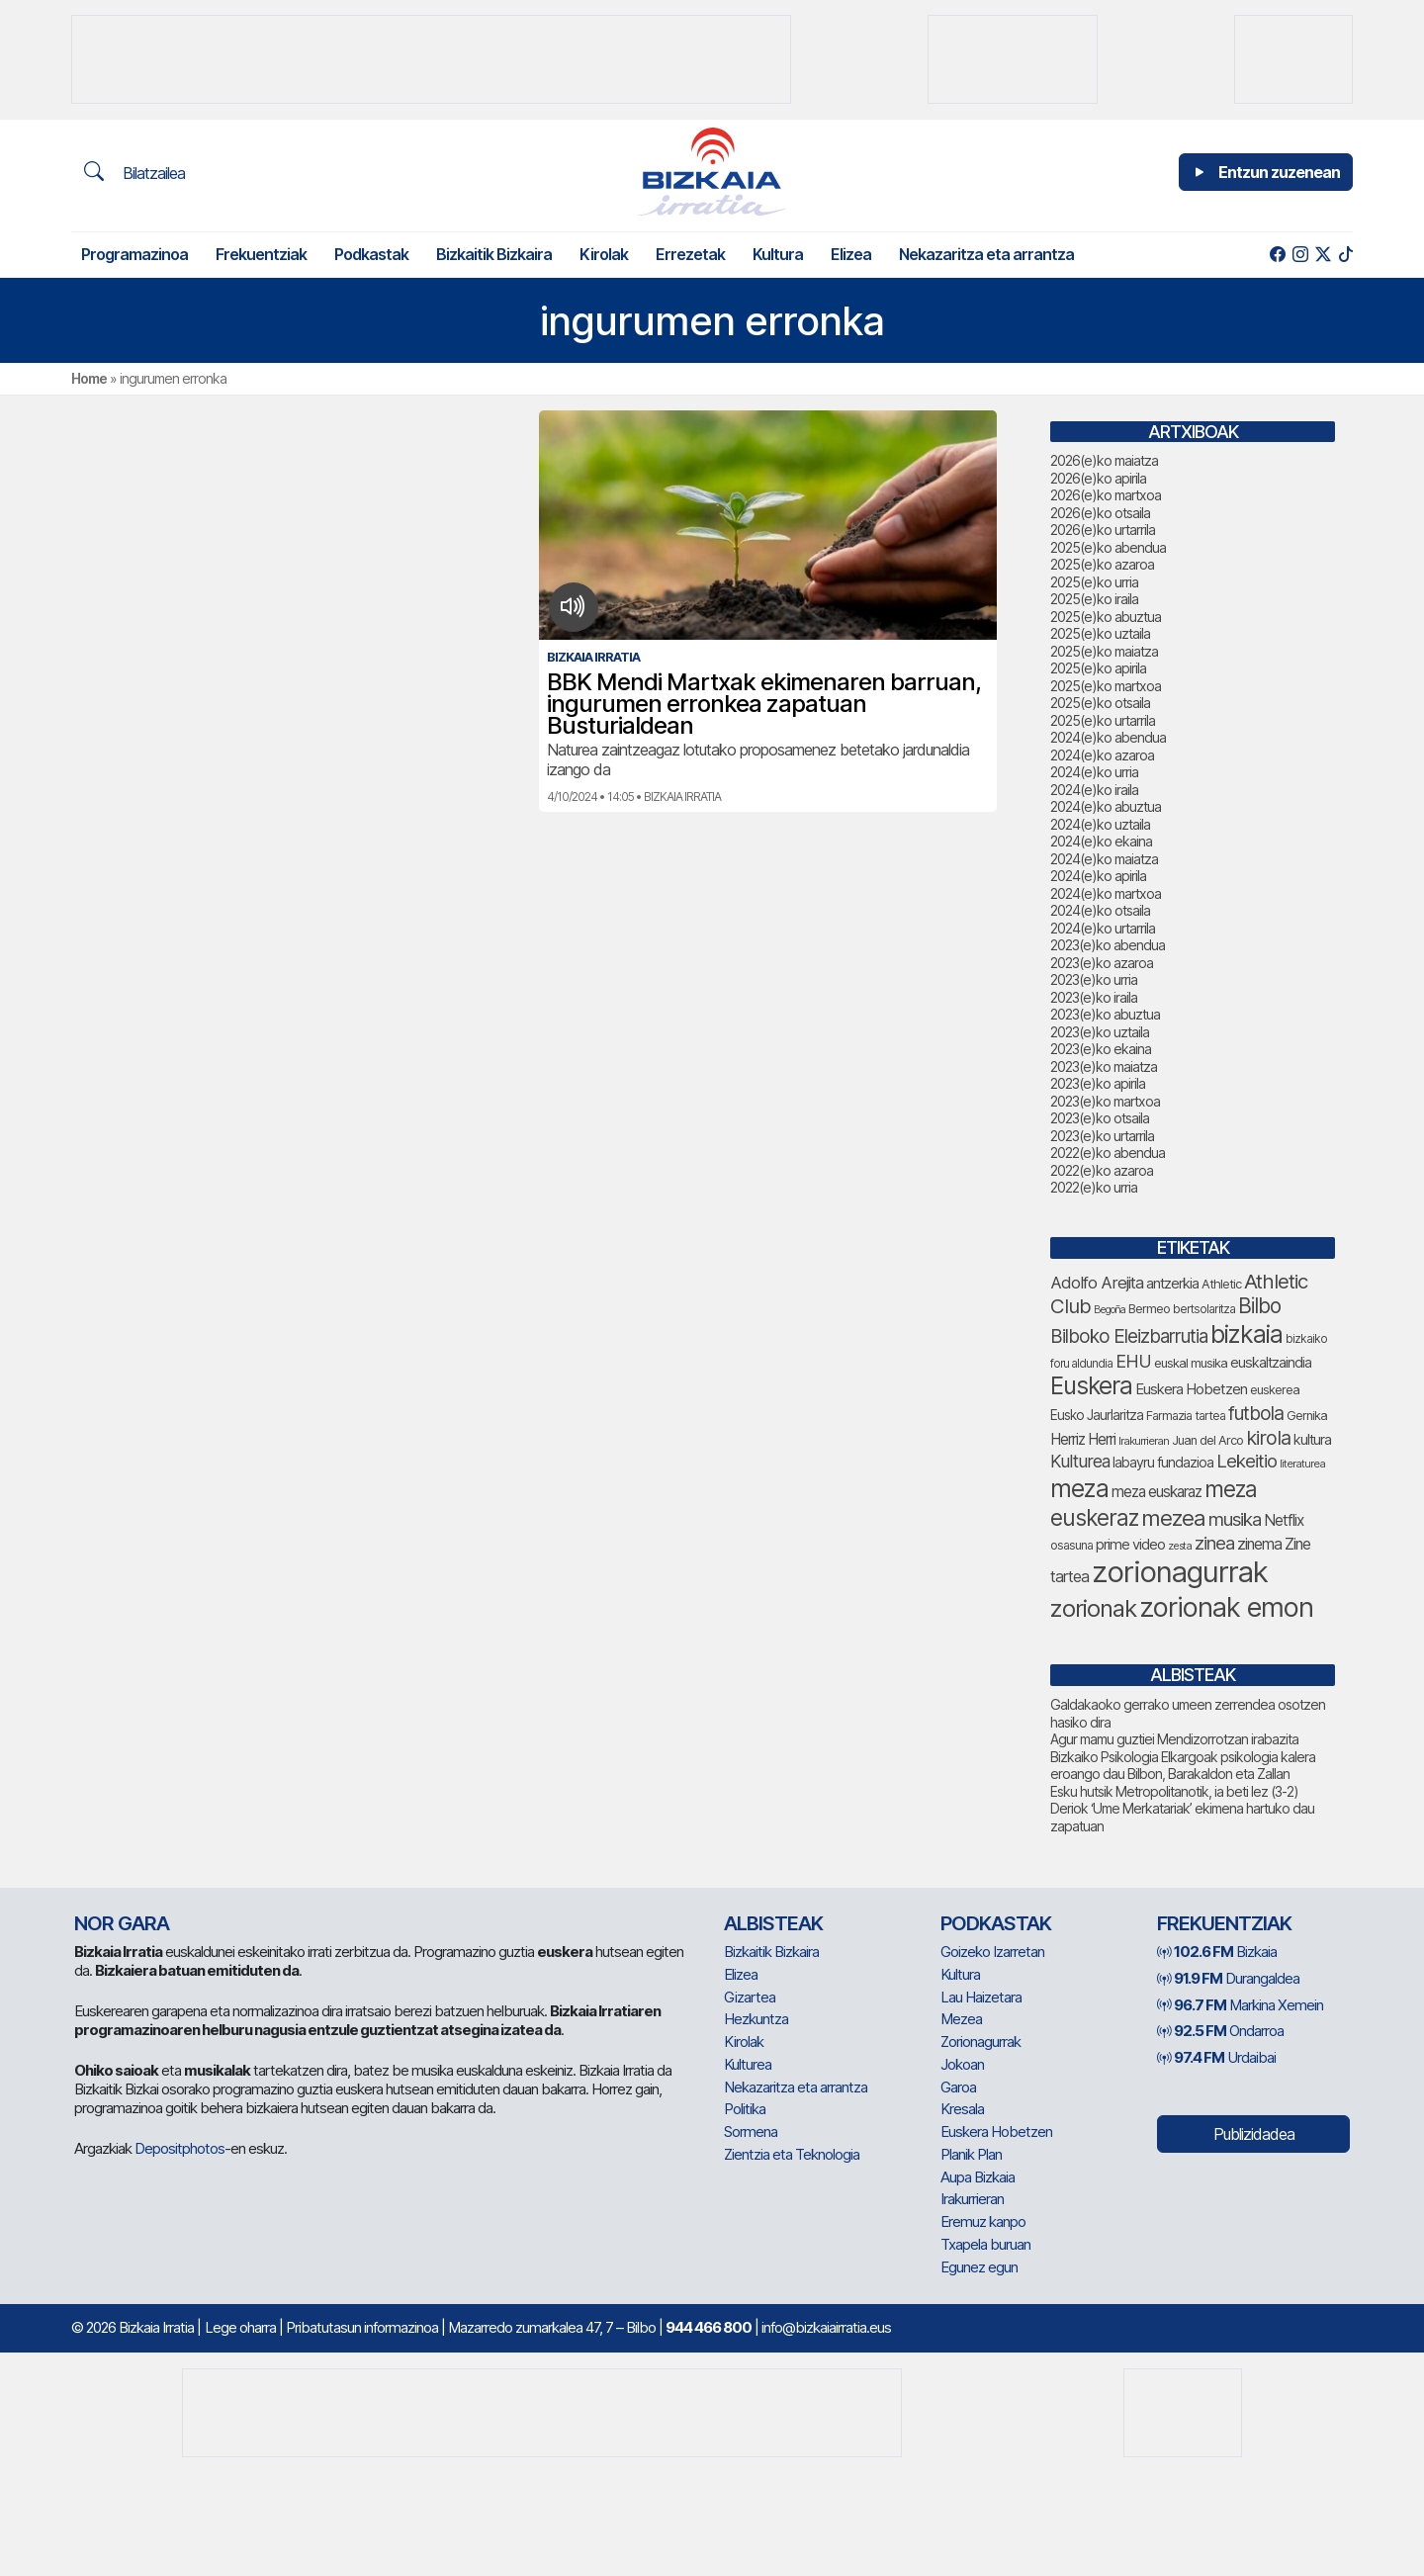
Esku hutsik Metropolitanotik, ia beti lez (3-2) (1174, 1791)
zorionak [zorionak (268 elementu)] (1093, 1608)
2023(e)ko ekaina (1100, 1048)
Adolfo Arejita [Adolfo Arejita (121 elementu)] (1096, 1282)
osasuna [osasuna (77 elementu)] (1071, 1545)
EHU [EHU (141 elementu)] (1133, 1361)
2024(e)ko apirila (1098, 875)
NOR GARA (121, 1923)
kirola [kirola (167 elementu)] (1268, 1438)
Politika (744, 2108)
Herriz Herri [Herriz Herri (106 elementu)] (1082, 1439)
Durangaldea (1228, 1978)
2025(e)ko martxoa (1105, 685)
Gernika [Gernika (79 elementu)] (1307, 1415)
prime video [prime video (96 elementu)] (1130, 1545)
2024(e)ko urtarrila (1102, 928)
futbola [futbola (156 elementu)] (1256, 1413)
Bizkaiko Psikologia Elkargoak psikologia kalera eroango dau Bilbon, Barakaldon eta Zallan (1182, 1765)
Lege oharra (240, 2327)
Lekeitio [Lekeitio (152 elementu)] (1246, 1461)
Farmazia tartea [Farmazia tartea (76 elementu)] (1185, 1415)
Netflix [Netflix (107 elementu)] (1283, 1520)
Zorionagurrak (980, 2041)
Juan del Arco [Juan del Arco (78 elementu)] (1207, 1440)
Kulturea (747, 2064)
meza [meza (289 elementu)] (1079, 1488)
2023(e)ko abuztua (1105, 1014)
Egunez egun (979, 2267)
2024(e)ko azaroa (1102, 755)
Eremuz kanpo (982, 2221)
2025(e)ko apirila (1098, 668)
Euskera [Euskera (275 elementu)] (1091, 1386)
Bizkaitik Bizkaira (494, 254)
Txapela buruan (985, 2244)
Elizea (851, 254)
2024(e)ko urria (1094, 771)
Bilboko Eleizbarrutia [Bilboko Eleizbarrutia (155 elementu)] (1128, 1336)
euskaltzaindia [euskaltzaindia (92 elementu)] (1270, 1362)
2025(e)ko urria (1094, 582)
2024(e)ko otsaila (1100, 910)
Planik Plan (971, 2154)
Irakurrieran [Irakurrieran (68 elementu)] (1143, 1441)
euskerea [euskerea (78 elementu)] (1274, 1389)
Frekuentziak (261, 254)
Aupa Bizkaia (977, 2177)
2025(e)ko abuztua (1105, 616)
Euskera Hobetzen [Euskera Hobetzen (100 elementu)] (1191, 1389)
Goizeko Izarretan (992, 1951)
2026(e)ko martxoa (1105, 495)
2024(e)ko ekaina (1101, 841)
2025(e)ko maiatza (1104, 651)
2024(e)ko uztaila (1100, 824)
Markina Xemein (1240, 2005)
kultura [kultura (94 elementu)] (1312, 1439)
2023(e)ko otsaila (1099, 1118)
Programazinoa (134, 254)
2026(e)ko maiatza (1104, 460)
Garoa (958, 2087)
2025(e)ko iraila (1094, 598)
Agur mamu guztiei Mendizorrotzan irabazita (1174, 1739)
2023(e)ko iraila (1093, 997)
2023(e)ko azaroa (1101, 962)
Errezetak (690, 254)
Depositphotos (179, 2148)
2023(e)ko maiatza (1103, 1066)
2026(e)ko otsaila (1100, 512)
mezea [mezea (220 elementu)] (1173, 1518)
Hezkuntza (756, 2018)
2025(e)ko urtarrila (1102, 720)
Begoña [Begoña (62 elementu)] (1109, 1309)
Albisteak (773, 1923)
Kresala (962, 2108)
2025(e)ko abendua (1108, 547)
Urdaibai (1216, 2057)
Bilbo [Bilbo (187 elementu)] (1259, 1305)
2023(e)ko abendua (1107, 944)
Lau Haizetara (981, 1997)
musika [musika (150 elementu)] (1234, 1519)
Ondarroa (1220, 2030)
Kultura (778, 254)
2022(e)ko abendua (1107, 1152)
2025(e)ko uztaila (1100, 633)
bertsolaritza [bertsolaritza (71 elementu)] (1204, 1308)
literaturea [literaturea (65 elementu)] (1302, 1463)
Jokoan (962, 2064)
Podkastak (371, 254)
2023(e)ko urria (1093, 979)
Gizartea (749, 1997)
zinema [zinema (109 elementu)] (1259, 1544)
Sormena (750, 2131)
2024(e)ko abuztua (1105, 806)
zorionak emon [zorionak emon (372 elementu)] (1226, 1607)
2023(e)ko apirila (1097, 1083)
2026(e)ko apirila (1098, 478)
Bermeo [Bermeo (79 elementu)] (1149, 1308)
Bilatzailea (134, 172)
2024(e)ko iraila (1094, 789)
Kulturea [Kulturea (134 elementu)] (1080, 1461)
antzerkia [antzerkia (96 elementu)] (1172, 1283)
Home (89, 378)
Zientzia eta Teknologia (791, 2154)
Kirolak (603, 254)
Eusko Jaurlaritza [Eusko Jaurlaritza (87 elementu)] (1096, 1415)
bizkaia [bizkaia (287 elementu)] (1246, 1334)
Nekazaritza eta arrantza (986, 254)
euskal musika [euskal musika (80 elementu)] (1190, 1363)
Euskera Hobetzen (996, 2131)
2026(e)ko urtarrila (1102, 529)
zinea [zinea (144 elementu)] (1214, 1543)
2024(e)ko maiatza (1104, 858)
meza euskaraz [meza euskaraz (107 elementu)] (1157, 1491)
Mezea (961, 2018)
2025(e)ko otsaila (1100, 702)
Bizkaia (1217, 1951)
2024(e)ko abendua (1108, 737)
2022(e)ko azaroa (1101, 1170)
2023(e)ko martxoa (1105, 1101)
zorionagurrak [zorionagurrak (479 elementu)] (1180, 1571)
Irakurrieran (972, 2198)
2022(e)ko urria (1093, 1187)
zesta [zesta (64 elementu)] (1180, 1546)
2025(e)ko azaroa (1102, 564)
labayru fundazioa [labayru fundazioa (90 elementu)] (1162, 1462)
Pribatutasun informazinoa (362, 2327)
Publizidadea (1253, 2134)
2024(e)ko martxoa (1105, 893)
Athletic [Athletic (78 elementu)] (1221, 1284)
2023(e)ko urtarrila (1102, 1135)
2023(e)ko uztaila (1099, 1031)
